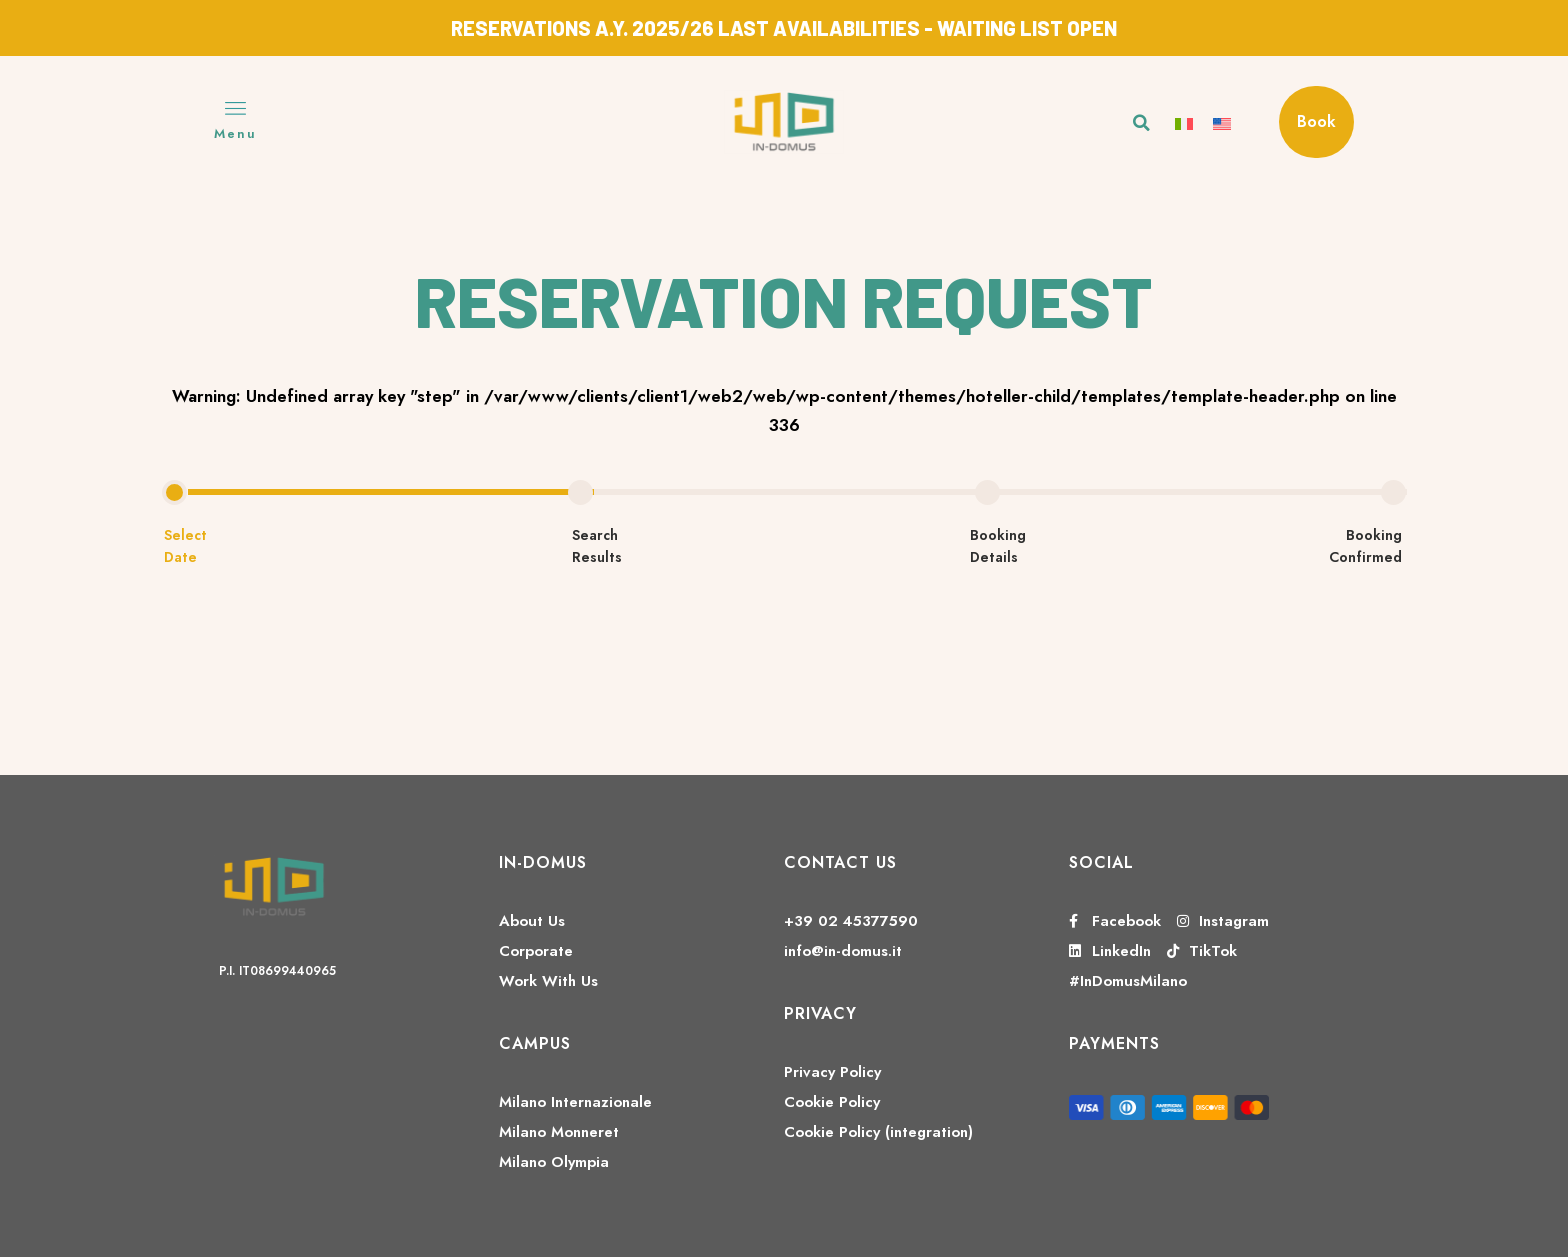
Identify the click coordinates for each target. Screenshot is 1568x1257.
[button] (1142, 123)
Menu (235, 133)
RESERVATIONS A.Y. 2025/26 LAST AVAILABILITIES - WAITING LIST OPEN (784, 28)
